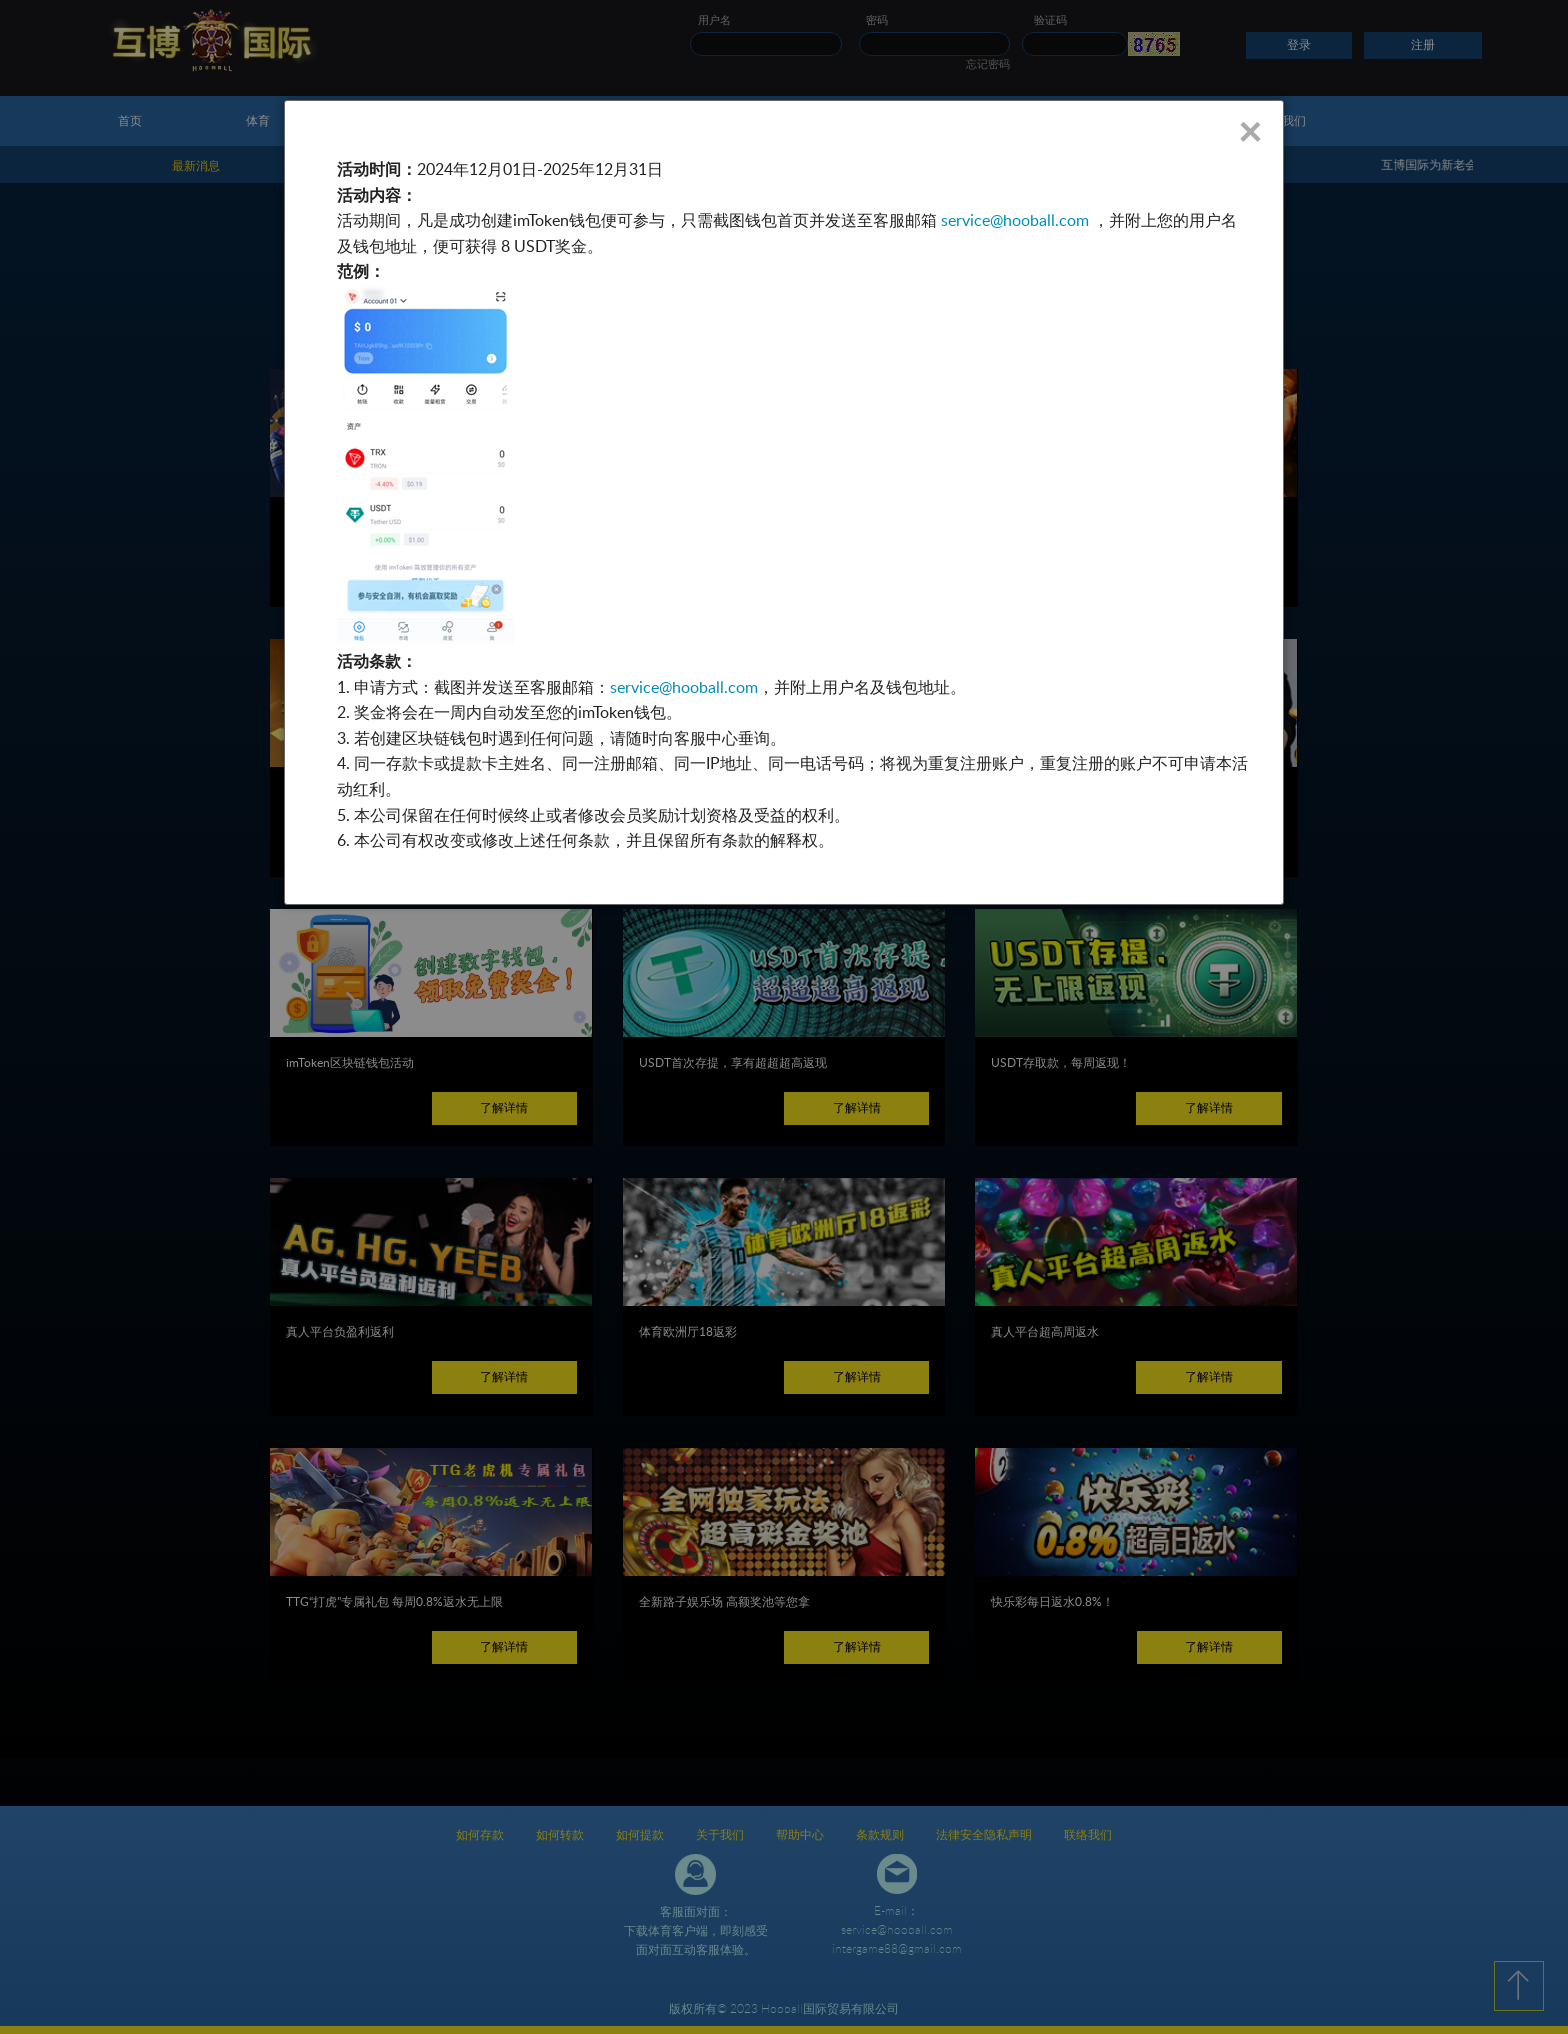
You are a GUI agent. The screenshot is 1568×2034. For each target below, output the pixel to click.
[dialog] (784, 502)
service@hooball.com (1015, 220)
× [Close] (1249, 131)
